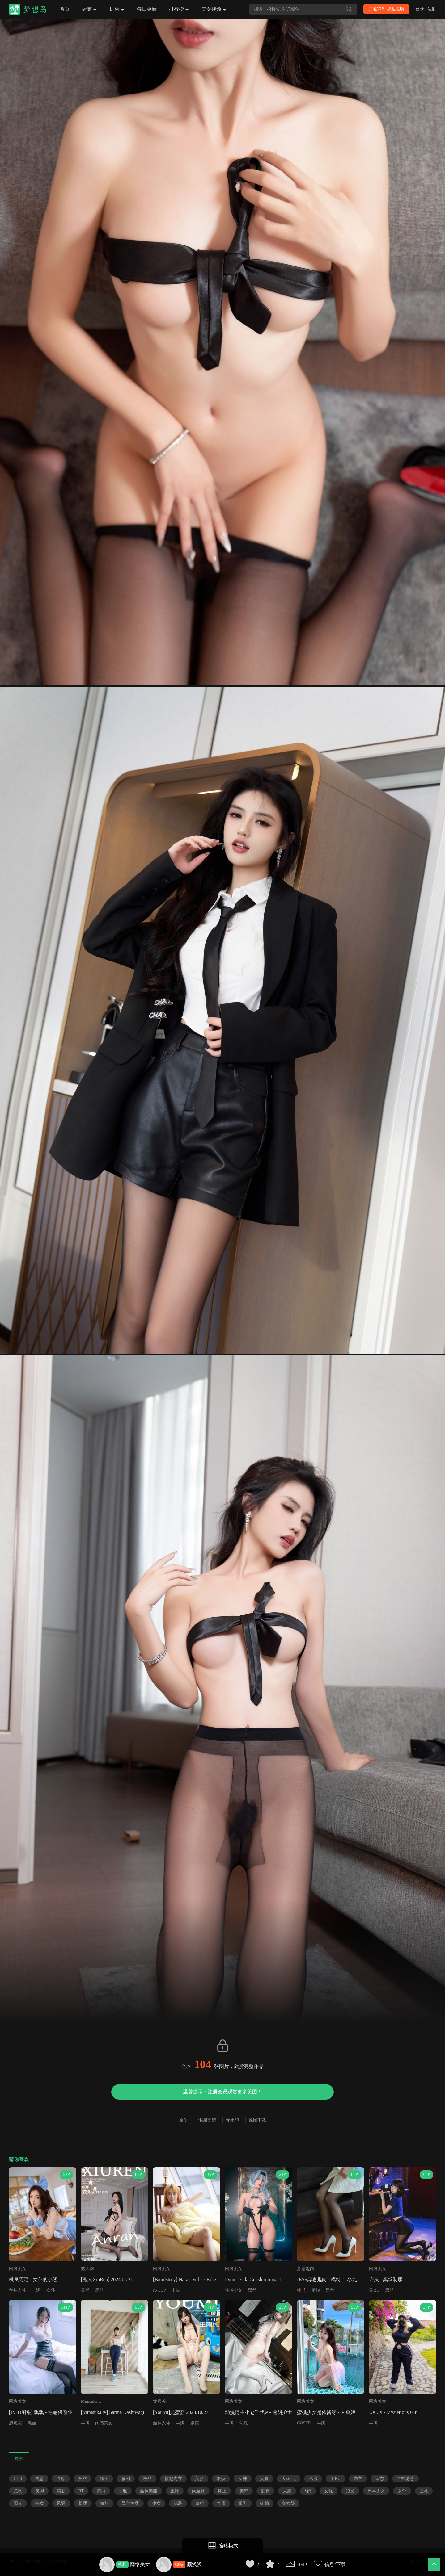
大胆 (287, 2491)
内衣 (358, 2478)
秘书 (301, 2290)
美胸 (264, 2478)
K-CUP (159, 2290)
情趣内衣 (173, 2478)
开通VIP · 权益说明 (386, 9)
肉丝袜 (198, 2491)
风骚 (61, 2503)
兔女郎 (288, 2503)
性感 (61, 2478)
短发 (350, 2491)
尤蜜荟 (159, 2401)
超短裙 (15, 2423)
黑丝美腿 (130, 2503)
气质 (221, 2503)
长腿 (82, 2503)
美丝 (85, 2290)
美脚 (39, 2491)
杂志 (379, 2478)
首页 (65, 9)
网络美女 (140, 2564)
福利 (125, 2478)
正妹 (174, 2491)
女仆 (50, 2290)
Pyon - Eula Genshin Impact (253, 2279)
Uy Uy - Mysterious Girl (393, 2412)
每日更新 (147, 9)
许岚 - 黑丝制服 (386, 2279)
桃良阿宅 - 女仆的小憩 (33, 2279)
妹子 (104, 2478)
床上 (222, 2491)
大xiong (289, 2478)
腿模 (316, 2290)
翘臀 (265, 2491)
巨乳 (423, 2491)
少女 (156, 2503)
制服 (122, 2491)
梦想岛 (35, 9)
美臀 (243, 2491)
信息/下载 (334, 2564)
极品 (147, 2478)
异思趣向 (305, 2268)
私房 (313, 2478)
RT (81, 2491)
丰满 (36, 2290)
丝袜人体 (17, 2290)
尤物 (18, 2491)
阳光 (18, 2503)
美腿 (199, 2478)
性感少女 (233, 2290)
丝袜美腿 (148, 2491)
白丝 (199, 2503)
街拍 (264, 2503)
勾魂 (243, 2423)
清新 (61, 2491)
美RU (374, 2290)
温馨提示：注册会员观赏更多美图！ (222, 2091)
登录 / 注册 (425, 9)
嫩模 (194, 2423)
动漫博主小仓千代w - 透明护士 (258, 2412)
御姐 (104, 2503)
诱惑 (39, 2478)
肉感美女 (103, 2423)
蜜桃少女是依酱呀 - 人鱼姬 (326, 2412)
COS (18, 2478)
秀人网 (87, 2268)
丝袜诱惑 (405, 2478)
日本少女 (376, 2491)
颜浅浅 (194, 2564)
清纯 (101, 2491)
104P (302, 2564)
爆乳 (243, 2503)
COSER (304, 2423)
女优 (328, 2491)
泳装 (178, 2503)
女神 (242, 2478)
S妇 (307, 2491)
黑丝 (99, 2290)
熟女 (39, 2503)
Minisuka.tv (91, 2401)
